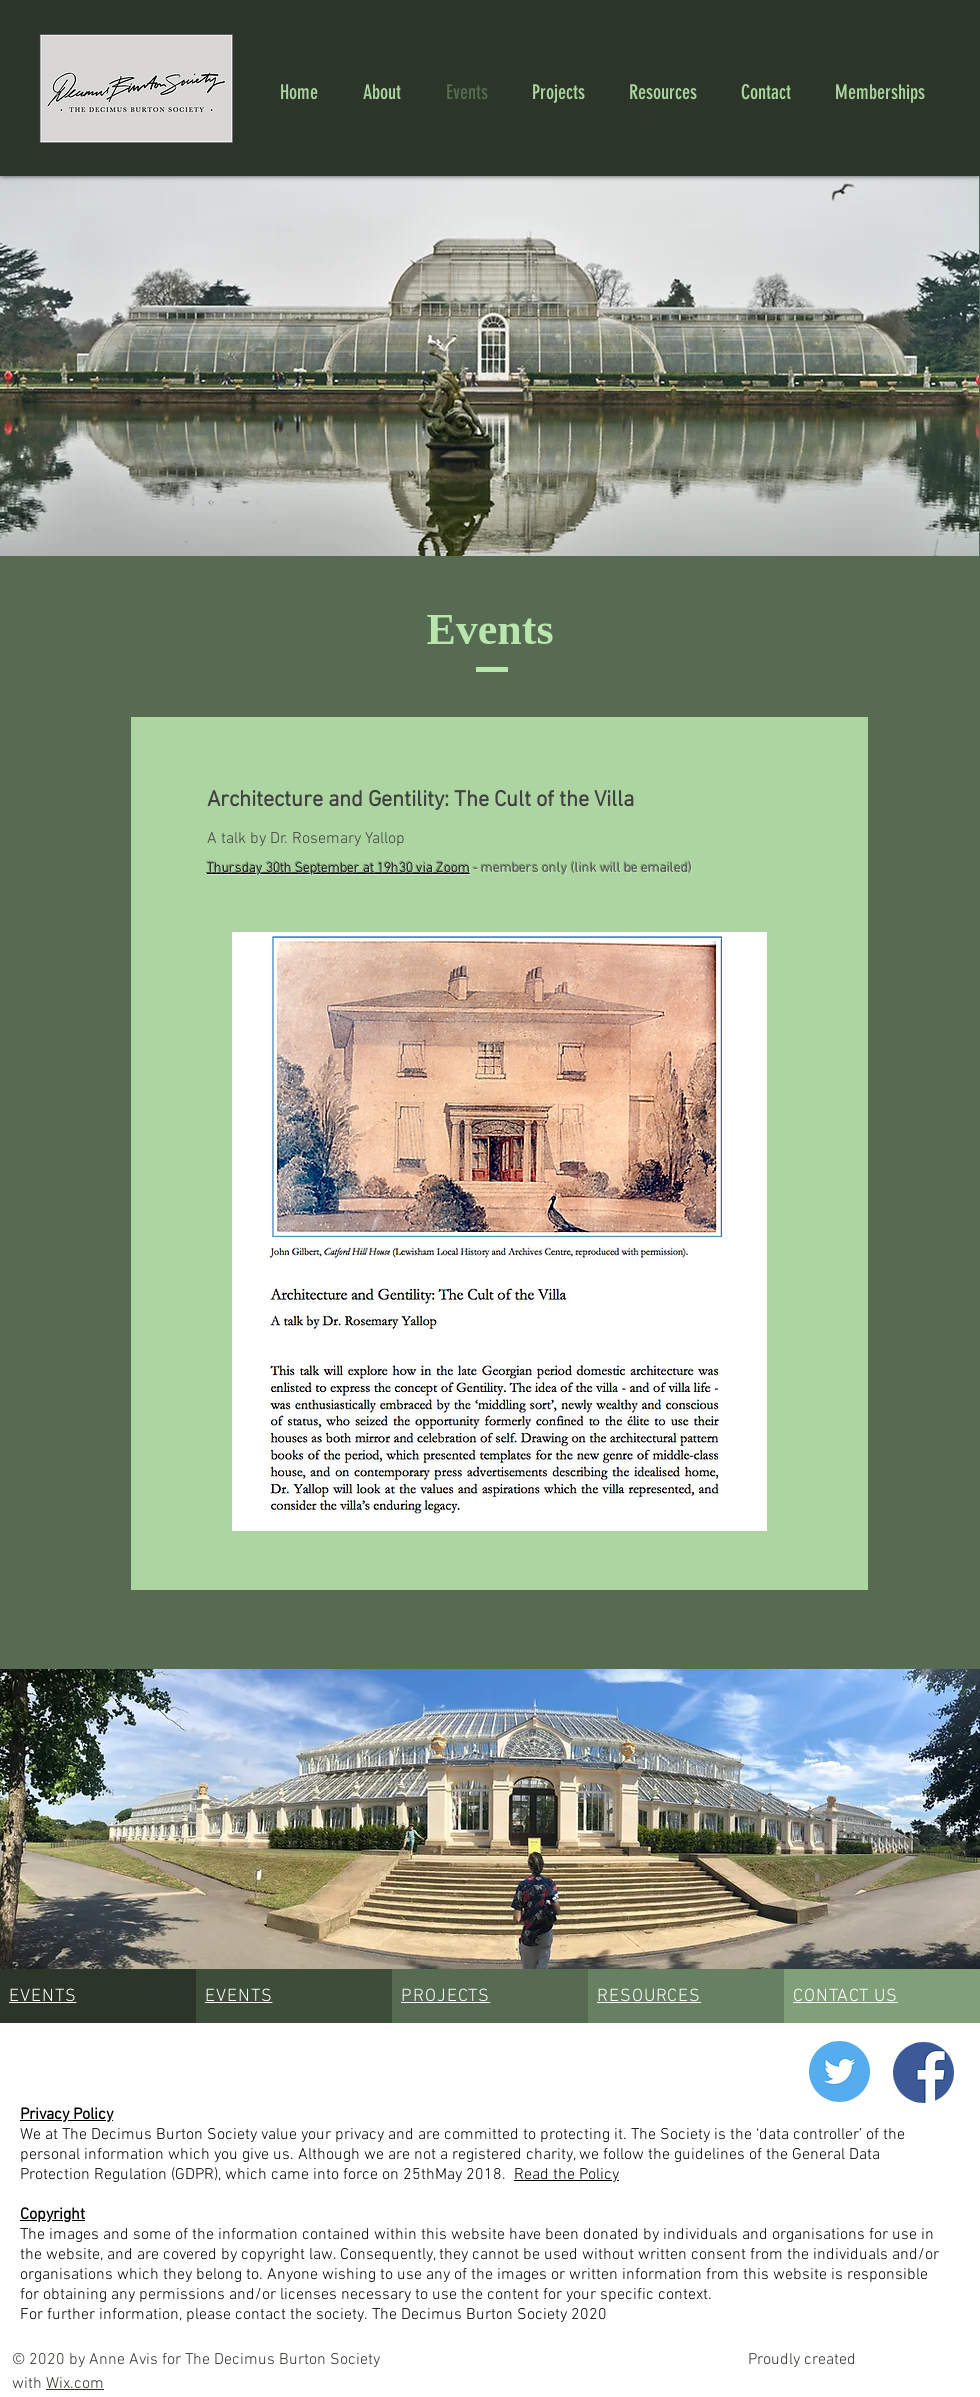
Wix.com (75, 2384)
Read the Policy (566, 2175)
